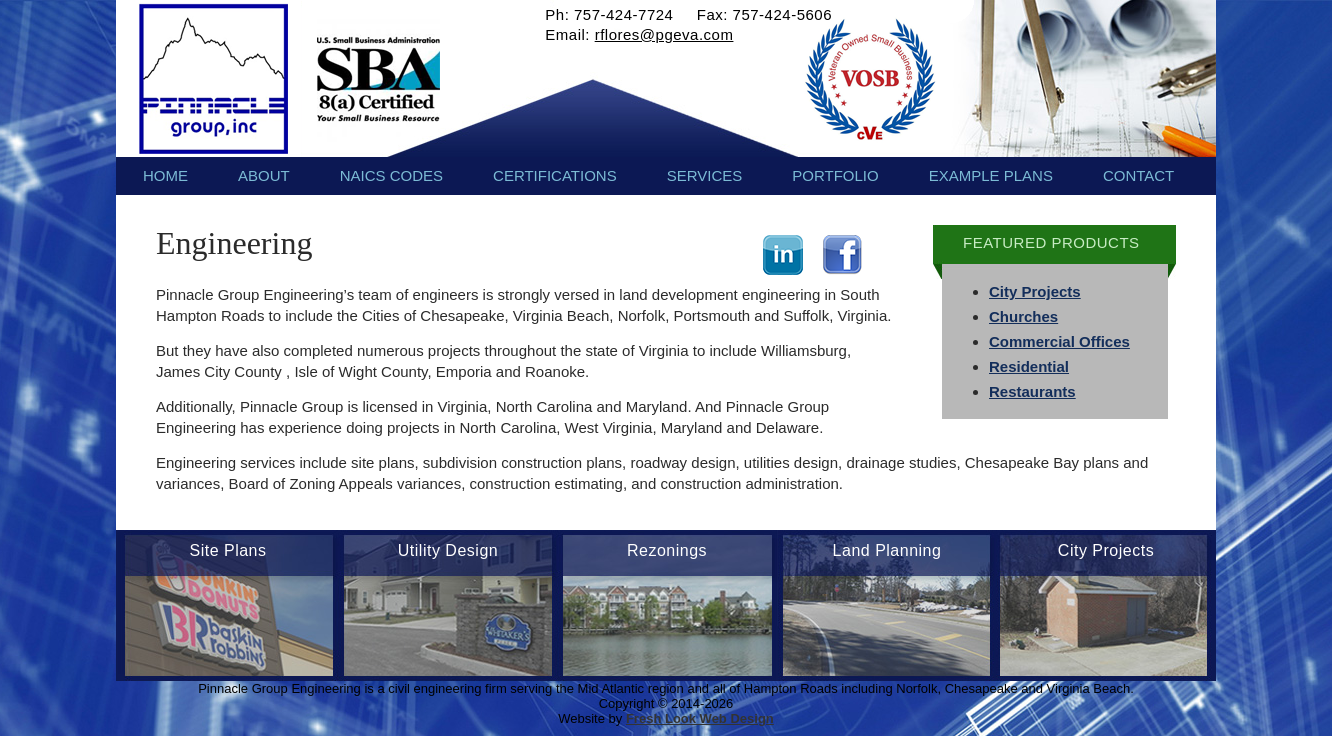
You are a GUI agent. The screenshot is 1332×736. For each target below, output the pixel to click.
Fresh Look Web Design (700, 718)
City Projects (1035, 291)
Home (165, 175)
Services (705, 175)
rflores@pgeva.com (664, 34)
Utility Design (448, 550)
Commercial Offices (1059, 341)
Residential (1029, 366)
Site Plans (227, 550)
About (264, 175)
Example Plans (991, 175)
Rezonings (667, 550)
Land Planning (887, 550)
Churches (1023, 316)
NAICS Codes (391, 175)
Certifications (555, 175)
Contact (1138, 175)
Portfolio (835, 175)
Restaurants (1032, 391)
